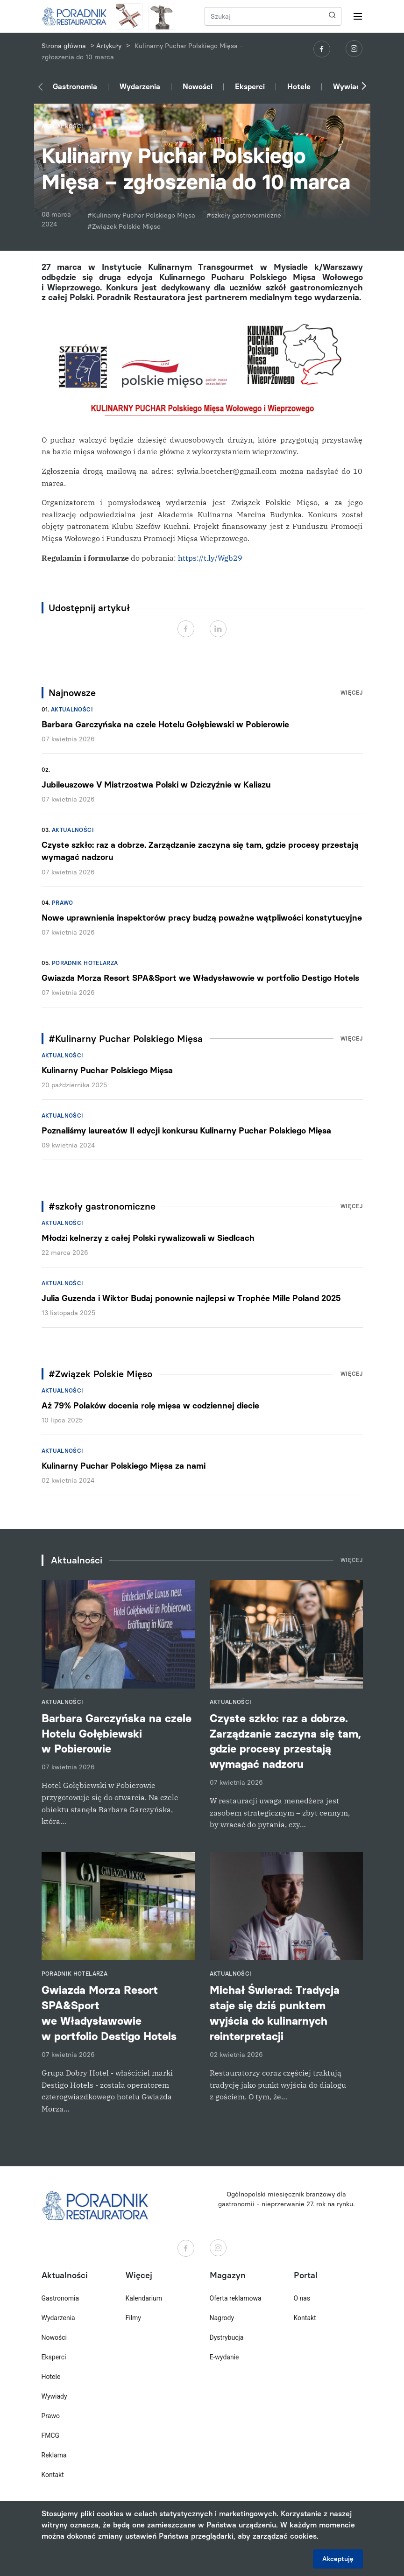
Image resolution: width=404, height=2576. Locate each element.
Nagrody (222, 2318)
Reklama (54, 2455)
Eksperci (250, 86)
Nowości (198, 86)
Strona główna (64, 46)
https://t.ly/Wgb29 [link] (210, 558)
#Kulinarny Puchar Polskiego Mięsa (141, 215)
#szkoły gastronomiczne (243, 215)
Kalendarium (144, 2298)
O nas (302, 2298)
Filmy (133, 2318)
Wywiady (349, 86)
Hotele (299, 86)
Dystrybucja (227, 2337)
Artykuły (108, 46)
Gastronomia (75, 86)
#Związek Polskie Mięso (124, 227)
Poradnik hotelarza (85, 963)
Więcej (351, 693)
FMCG (51, 2435)
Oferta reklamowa (236, 2298)
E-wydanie (224, 2357)
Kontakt (53, 2474)
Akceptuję (338, 2559)
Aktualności (72, 709)
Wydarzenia (140, 86)
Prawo (62, 903)
